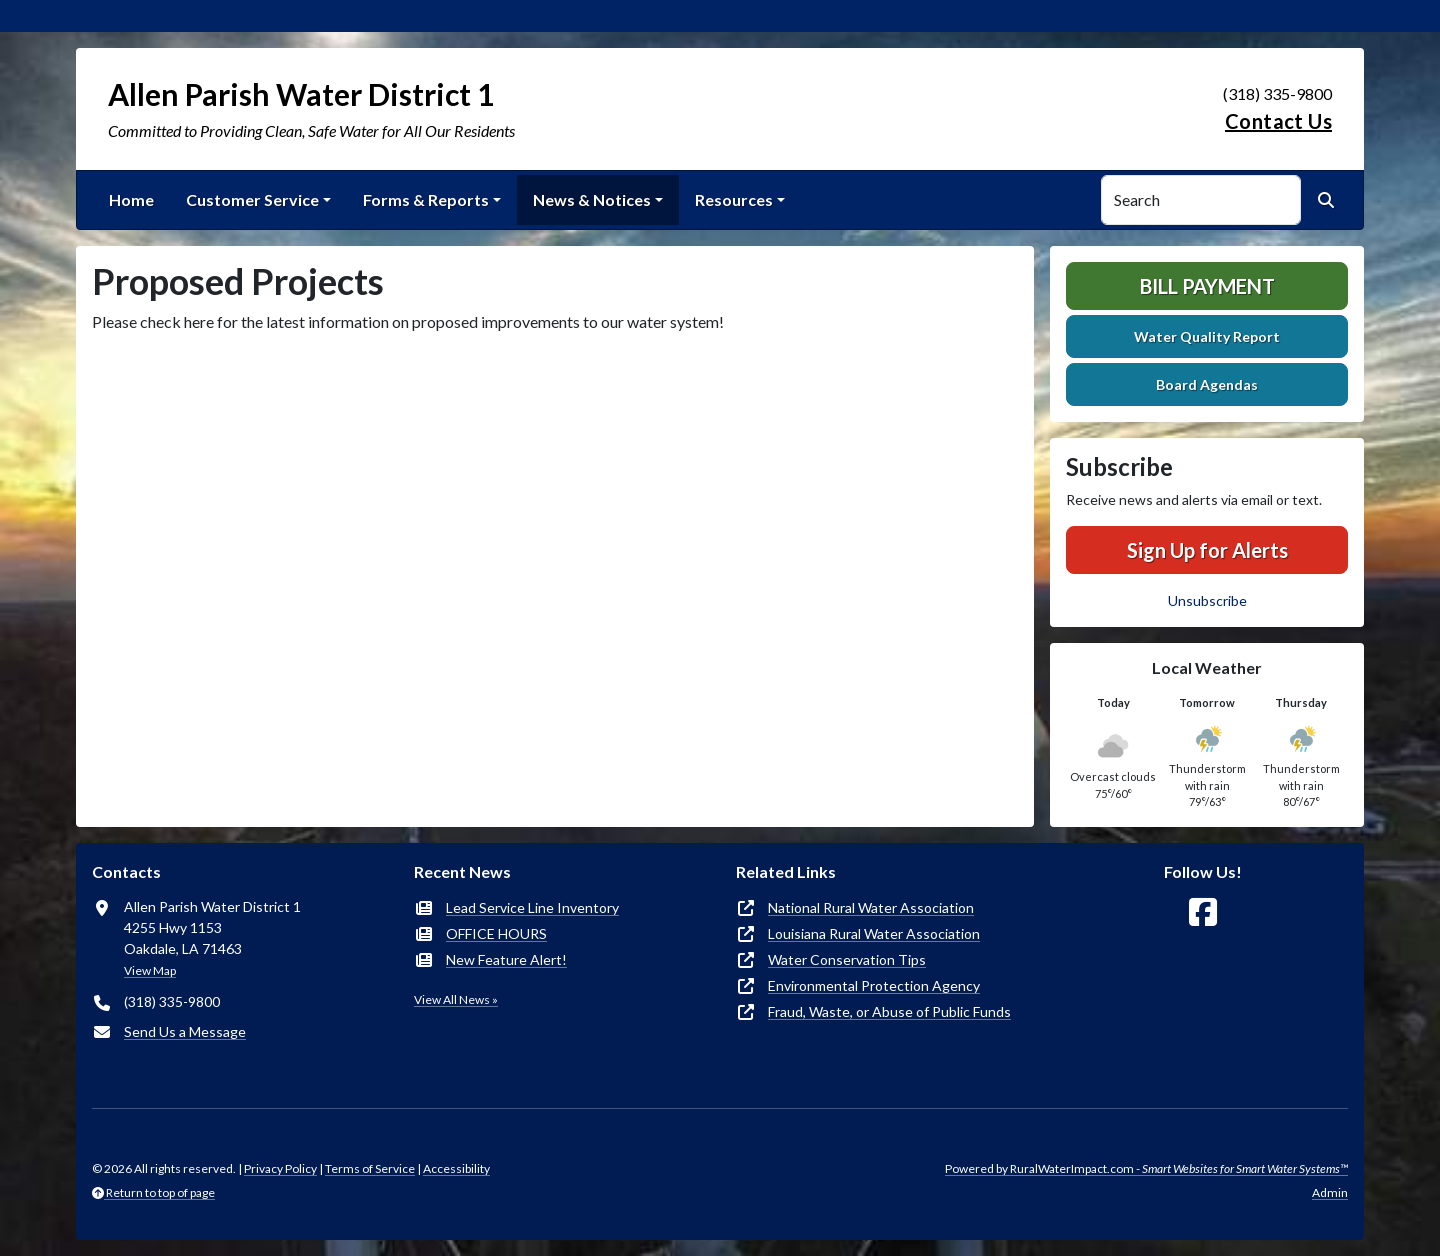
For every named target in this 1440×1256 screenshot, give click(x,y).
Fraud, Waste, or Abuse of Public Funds (889, 1011)
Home (131, 199)
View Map (150, 970)
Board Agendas (1207, 384)
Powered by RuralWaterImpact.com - (1146, 1168)
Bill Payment (1207, 286)
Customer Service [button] (252, 199)
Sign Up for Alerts (1207, 550)
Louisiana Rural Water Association (874, 933)
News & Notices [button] (592, 199)
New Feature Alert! (506, 959)
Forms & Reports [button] (426, 199)
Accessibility (456, 1168)
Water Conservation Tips (847, 959)
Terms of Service (370, 1168)
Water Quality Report (1207, 336)
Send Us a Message (185, 1031)
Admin (1330, 1192)
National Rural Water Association (871, 907)
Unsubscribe (1207, 600)
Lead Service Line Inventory (532, 907)
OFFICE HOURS (496, 933)
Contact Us (1278, 121)
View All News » (456, 999)
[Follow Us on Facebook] (1203, 912)
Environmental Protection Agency (874, 985)
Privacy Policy (280, 1168)
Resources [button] (734, 199)
